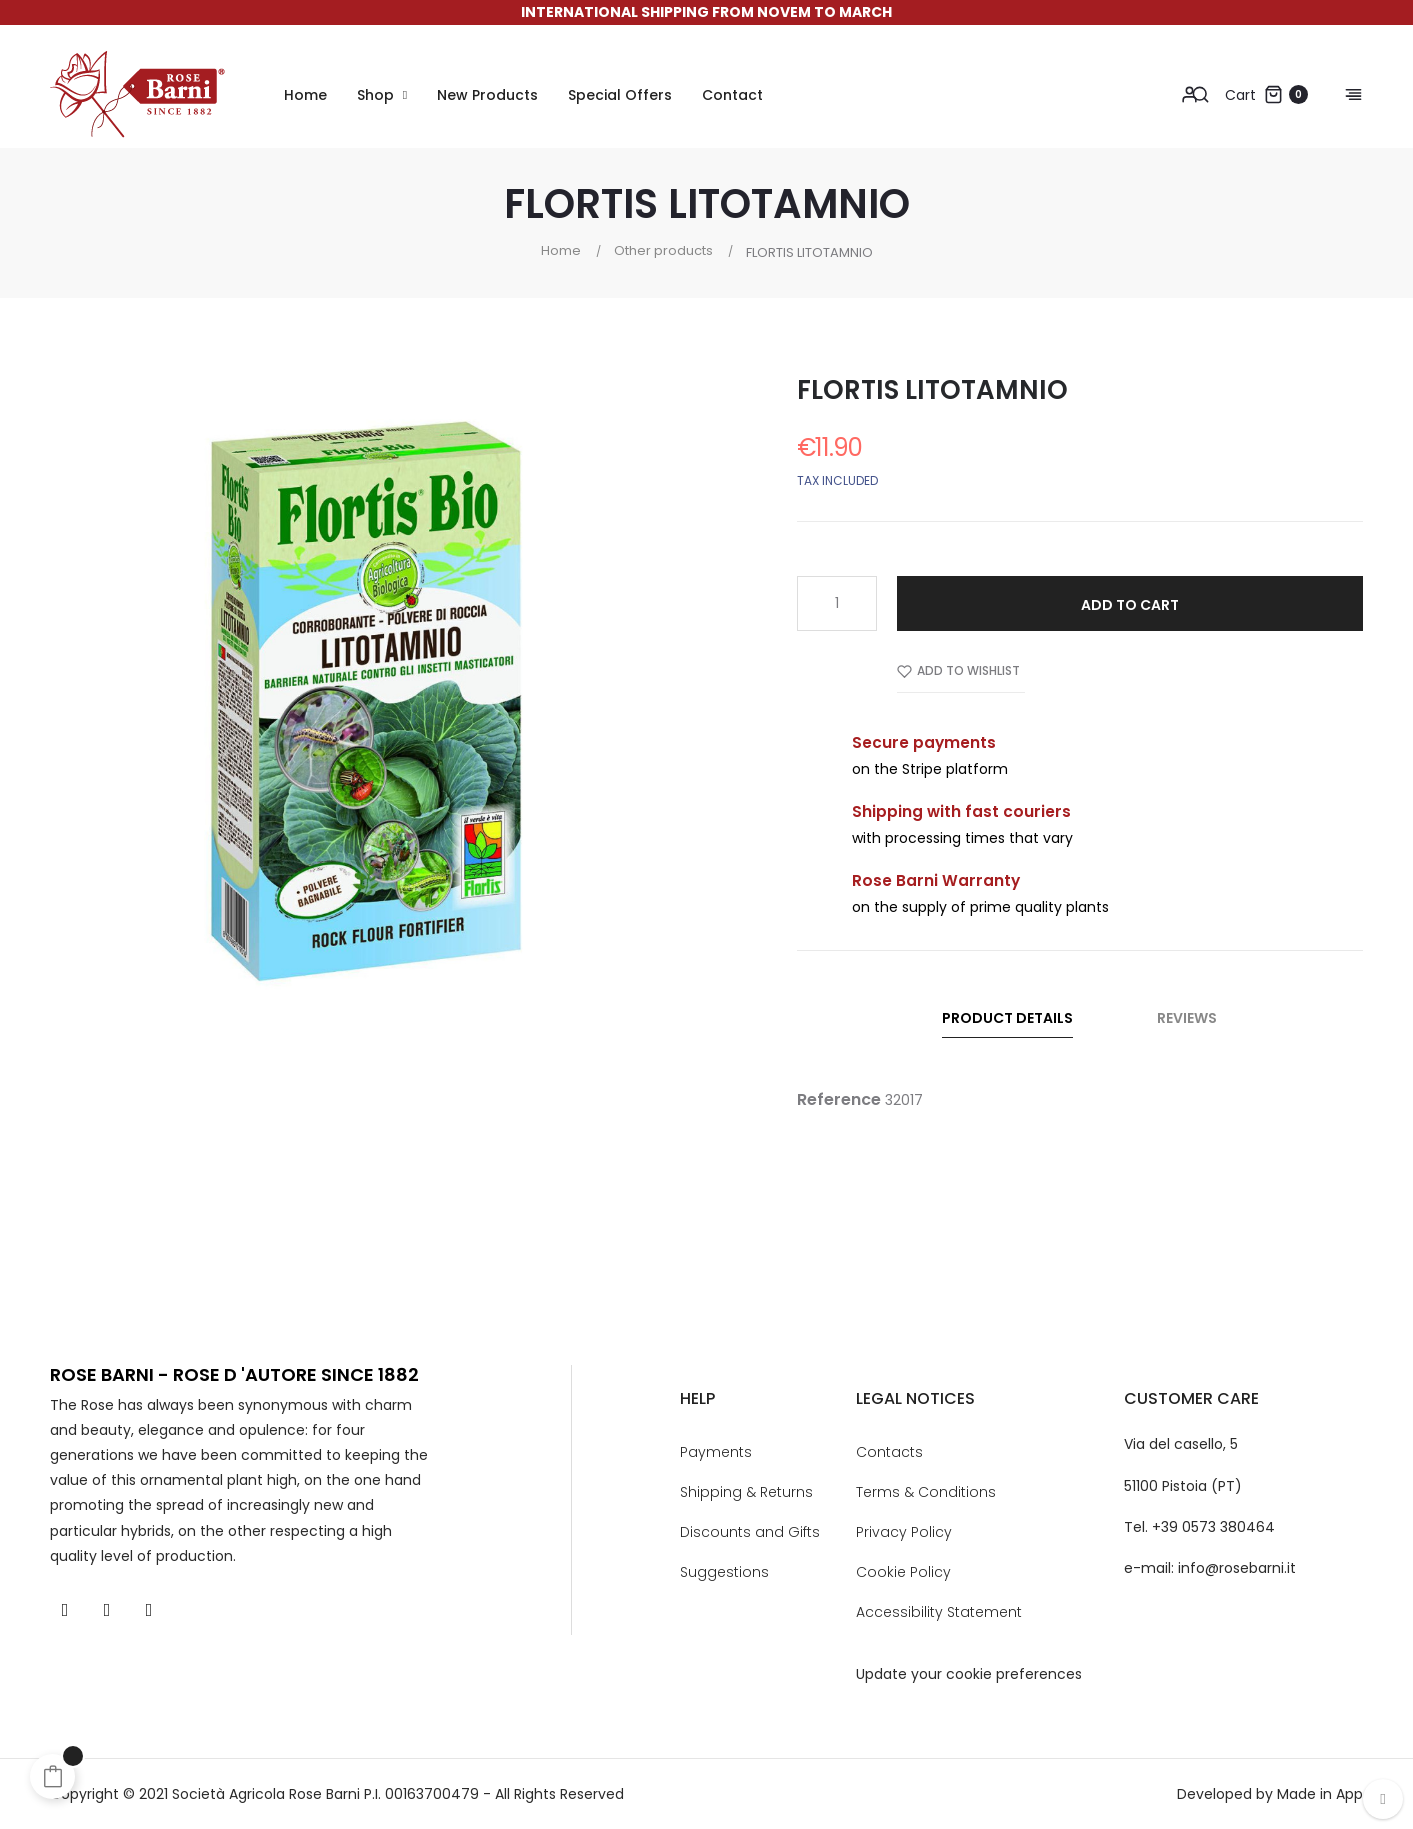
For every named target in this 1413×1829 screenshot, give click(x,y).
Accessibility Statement (939, 1612)
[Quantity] (837, 603)
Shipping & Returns (746, 1492)
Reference (839, 1099)
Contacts (889, 1452)
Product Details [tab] (1007, 1018)
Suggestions (724, 1572)
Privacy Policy (904, 1532)
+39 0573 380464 (1213, 1527)
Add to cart (1130, 605)
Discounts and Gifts (750, 1532)
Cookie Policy (903, 1572)
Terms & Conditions (926, 1492)
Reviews (1187, 1018)
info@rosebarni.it (1237, 1568)
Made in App (1320, 1794)
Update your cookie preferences (969, 1674)
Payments (716, 1452)
